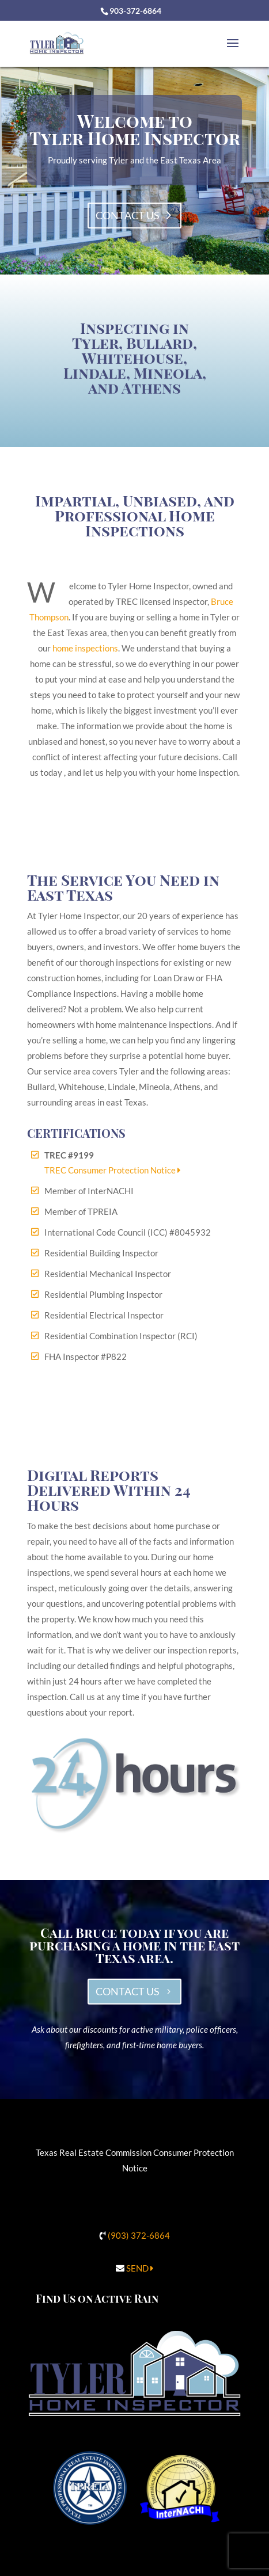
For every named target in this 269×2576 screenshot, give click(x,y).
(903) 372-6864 (139, 2235)
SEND (140, 2268)
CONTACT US (128, 1991)
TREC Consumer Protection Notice (112, 1170)
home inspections (85, 648)
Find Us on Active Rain (97, 2299)
